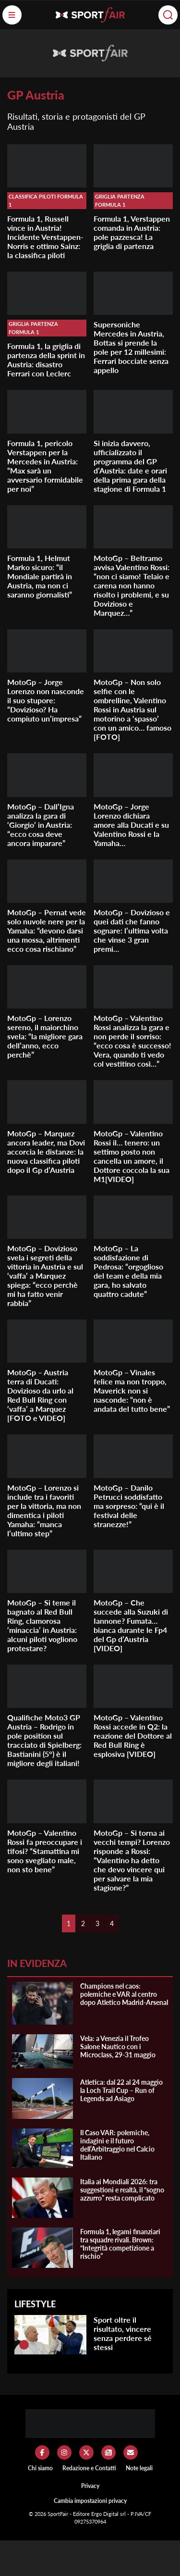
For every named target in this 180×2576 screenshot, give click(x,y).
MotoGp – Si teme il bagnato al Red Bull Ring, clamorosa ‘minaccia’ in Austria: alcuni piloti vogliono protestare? (42, 1625)
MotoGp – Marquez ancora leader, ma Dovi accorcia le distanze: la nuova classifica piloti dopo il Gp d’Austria (46, 1151)
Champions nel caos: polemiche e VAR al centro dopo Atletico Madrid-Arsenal (124, 1994)
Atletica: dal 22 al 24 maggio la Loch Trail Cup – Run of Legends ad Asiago (121, 2090)
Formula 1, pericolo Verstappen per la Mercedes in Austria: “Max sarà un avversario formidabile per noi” (45, 465)
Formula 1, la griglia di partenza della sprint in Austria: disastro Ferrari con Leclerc (46, 359)
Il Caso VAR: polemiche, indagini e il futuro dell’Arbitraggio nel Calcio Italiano (117, 2144)
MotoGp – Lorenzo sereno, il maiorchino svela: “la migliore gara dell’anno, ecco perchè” (45, 1036)
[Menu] (12, 15)
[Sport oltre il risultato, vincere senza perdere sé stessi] (24, 2345)
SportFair (59, 2514)
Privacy (90, 2485)
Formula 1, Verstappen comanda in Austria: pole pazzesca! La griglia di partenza (132, 232)
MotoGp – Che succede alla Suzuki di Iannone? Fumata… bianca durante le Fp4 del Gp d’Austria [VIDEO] (131, 1625)
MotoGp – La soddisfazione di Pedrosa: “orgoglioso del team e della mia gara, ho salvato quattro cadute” (128, 1271)
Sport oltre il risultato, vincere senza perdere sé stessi (123, 2333)
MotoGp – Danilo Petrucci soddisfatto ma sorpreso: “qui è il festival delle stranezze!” (129, 1506)
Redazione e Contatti (89, 2468)
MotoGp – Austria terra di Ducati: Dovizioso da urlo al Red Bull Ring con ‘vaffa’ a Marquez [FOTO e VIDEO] (40, 1395)
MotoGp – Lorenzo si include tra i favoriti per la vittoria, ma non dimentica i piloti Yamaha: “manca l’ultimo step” (44, 1510)
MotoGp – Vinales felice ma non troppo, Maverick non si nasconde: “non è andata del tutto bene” (132, 1390)
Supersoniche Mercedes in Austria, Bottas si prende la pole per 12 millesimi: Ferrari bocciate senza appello (131, 347)
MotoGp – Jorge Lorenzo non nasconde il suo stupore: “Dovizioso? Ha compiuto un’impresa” (45, 700)
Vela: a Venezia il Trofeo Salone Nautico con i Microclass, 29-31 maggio (118, 2046)
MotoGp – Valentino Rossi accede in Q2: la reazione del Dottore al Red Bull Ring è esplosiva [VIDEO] (133, 1735)
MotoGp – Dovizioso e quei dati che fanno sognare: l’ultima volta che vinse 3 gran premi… (132, 930)
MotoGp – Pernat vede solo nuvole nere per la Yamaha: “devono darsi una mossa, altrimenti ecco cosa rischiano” (46, 930)
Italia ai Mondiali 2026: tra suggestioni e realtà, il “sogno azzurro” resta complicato (122, 2190)
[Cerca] (168, 15)
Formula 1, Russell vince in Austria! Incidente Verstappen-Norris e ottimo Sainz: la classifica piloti (45, 237)
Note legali (139, 2468)
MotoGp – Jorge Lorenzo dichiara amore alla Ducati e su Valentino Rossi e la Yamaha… (131, 824)
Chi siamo (40, 2468)
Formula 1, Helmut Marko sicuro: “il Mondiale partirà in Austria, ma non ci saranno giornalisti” (39, 576)
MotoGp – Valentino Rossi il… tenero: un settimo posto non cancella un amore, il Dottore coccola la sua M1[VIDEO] (131, 1156)
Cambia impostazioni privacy (90, 2500)
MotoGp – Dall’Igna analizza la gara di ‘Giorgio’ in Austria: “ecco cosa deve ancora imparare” (40, 824)
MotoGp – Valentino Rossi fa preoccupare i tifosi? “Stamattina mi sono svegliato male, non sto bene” (44, 1851)
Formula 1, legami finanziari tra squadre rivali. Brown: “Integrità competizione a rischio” (120, 2244)
